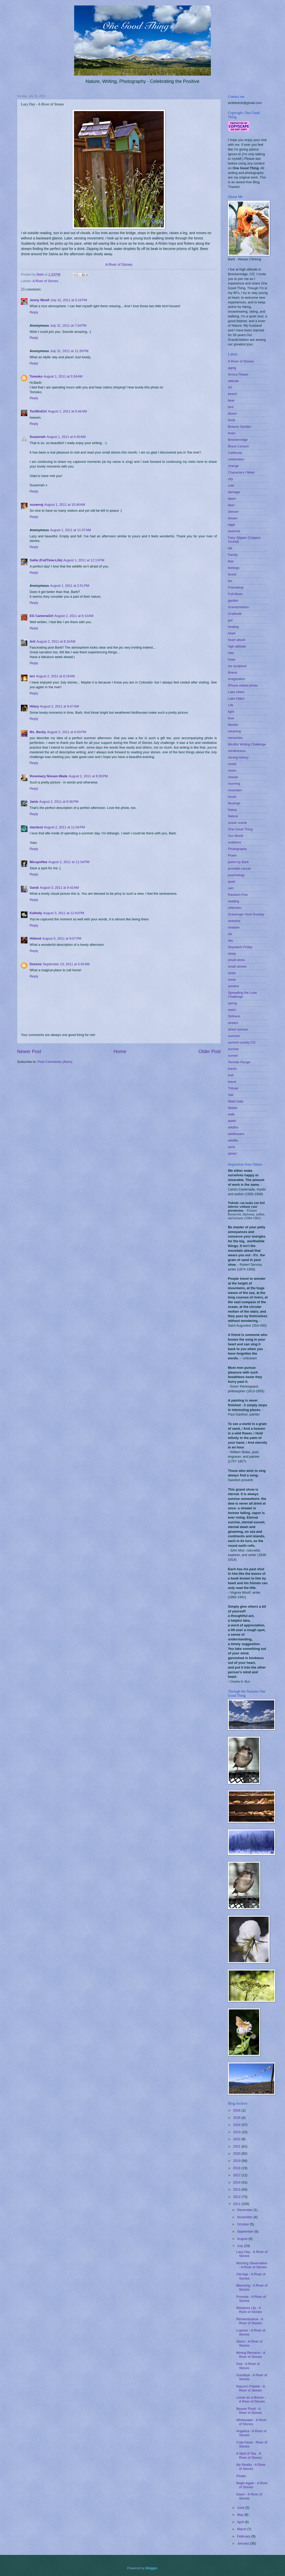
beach (232, 394)
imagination (236, 679)
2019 (237, 2161)
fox (230, 581)
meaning (234, 731)
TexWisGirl (38, 411)
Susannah (38, 437)
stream (233, 1023)
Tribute (233, 1088)
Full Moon (235, 594)
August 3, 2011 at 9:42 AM (59, 887)
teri (32, 676)
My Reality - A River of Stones (250, 2467)
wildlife (233, 1140)
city (230, 479)
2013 (237, 2189)
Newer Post (29, 1051)
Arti (32, 641)
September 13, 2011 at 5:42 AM (66, 964)
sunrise (233, 1049)
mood (232, 764)
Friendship (236, 587)
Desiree (36, 964)
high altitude (237, 646)
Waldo (232, 1108)
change (233, 466)
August (242, 2239)
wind (231, 1147)
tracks (232, 1069)
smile (232, 973)
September (245, 2231)
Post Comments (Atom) (54, 1062)
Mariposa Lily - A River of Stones (249, 2310)
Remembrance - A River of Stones (249, 2321)
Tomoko (36, 376)
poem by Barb (238, 862)
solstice (233, 986)
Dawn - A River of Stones (249, 2496)
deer (231, 505)
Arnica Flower (238, 374)
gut (230, 620)
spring (232, 1003)
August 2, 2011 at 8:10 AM (74, 616)
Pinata (241, 2476)
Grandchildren (238, 607)
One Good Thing (240, 829)
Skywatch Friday (240, 947)
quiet (231, 881)
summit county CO (241, 1042)
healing (233, 627)
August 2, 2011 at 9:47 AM (59, 706)
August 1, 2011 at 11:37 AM (70, 530)
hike (231, 653)
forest (232, 574)
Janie (34, 801)
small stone (236, 960)
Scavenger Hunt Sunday (246, 914)
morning (234, 783)
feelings (233, 568)
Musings (234, 803)
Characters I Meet (241, 472)
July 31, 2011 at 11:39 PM (69, 351)
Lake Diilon (236, 692)
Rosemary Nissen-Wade (49, 776)
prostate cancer (239, 868)
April (241, 2522)
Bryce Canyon (238, 446)
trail (230, 1075)
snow (232, 979)
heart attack (236, 640)
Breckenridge (238, 440)
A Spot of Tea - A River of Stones (249, 2455)
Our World (235, 836)
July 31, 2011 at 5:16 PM (69, 300)
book (231, 420)
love (231, 718)
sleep (232, 953)
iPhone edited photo (243, 685)
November (245, 2217)
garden (233, 600)
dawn (232, 498)
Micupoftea (38, 862)
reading (233, 901)
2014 (237, 2182)
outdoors (234, 842)
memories (235, 738)
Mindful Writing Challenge (247, 744)
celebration (236, 459)
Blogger (151, 2568)
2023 (237, 2132)
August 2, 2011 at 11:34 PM (68, 862)
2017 (237, 2175)
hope (231, 659)
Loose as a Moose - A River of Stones (251, 2399)
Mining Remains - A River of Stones (250, 2355)
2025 (237, 2118)
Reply (34, 312)
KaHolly (36, 913)
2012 (237, 2197)
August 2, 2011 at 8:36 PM (58, 801)
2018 (237, 2168)
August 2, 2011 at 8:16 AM (56, 641)
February (244, 2536)
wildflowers (236, 1134)
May (240, 2515)
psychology (236, 875)
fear (231, 561)
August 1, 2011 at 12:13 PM (83, 560)
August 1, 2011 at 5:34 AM (62, 376)
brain (231, 433)
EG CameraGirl (41, 616)
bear (231, 400)
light (231, 711)
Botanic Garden (239, 426)
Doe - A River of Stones (248, 2366)
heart (232, 633)
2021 (237, 2146)
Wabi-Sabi (235, 1101)
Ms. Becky (38, 732)
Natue (232, 810)
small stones (237, 966)
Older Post (209, 1051)
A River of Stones (118, 264)
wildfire (233, 1127)
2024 (237, 2125)
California (235, 453)
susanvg (36, 504)
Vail (230, 1095)
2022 (237, 2139)
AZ (230, 387)
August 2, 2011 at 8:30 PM (88, 776)
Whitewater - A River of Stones (251, 2422)
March (242, 2529)
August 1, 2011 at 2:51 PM (69, 586)
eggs (231, 524)
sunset (233, 1055)
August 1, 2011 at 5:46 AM (67, 411)
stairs (232, 1010)
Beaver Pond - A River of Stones (249, 2411)
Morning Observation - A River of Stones (251, 2265)
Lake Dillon (236, 698)
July (240, 2246)
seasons (234, 921)
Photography (237, 849)
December (245, 2210)
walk (231, 1114)
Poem (232, 855)
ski (230, 934)
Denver (233, 512)
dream (232, 518)
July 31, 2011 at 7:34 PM (68, 325)
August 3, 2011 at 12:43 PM (63, 913)
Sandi (34, 887)
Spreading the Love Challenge (242, 995)
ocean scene (237, 823)
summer (234, 1036)
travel (232, 1082)
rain (231, 888)
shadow (233, 927)
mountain (235, 790)
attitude (233, 381)
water (232, 1121)
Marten (233, 725)
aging (232, 368)
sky (230, 940)
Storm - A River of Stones (249, 2343)
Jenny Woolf (39, 300)
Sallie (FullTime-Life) (46, 560)
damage (234, 492)
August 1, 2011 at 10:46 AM (64, 504)
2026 (237, 2110)
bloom (232, 413)
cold (231, 485)
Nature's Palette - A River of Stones (250, 2388)
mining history (238, 757)
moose (233, 777)
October (243, 2224)
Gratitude (235, 614)
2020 (237, 2153)
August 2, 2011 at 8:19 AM (55, 676)
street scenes (238, 1029)
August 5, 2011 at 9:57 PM (61, 938)
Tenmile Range (239, 1062)
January (243, 2543)
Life (230, 705)
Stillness (234, 1016)
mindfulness (237, 751)
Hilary (34, 706)
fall (230, 548)
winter (232, 1153)
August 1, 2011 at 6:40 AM (66, 437)
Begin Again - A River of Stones (252, 2485)
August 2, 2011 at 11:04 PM (64, 827)
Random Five (238, 895)
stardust (36, 827)
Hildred (35, 938)
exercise (234, 531)
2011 (237, 2204)
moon (232, 770)
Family (233, 555)
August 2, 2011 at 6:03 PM (66, 732)
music (232, 797)
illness (232, 672)
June (241, 2507)
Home (120, 1051)
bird (231, 407)
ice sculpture (237, 666)
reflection (235, 908)
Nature (233, 816)
